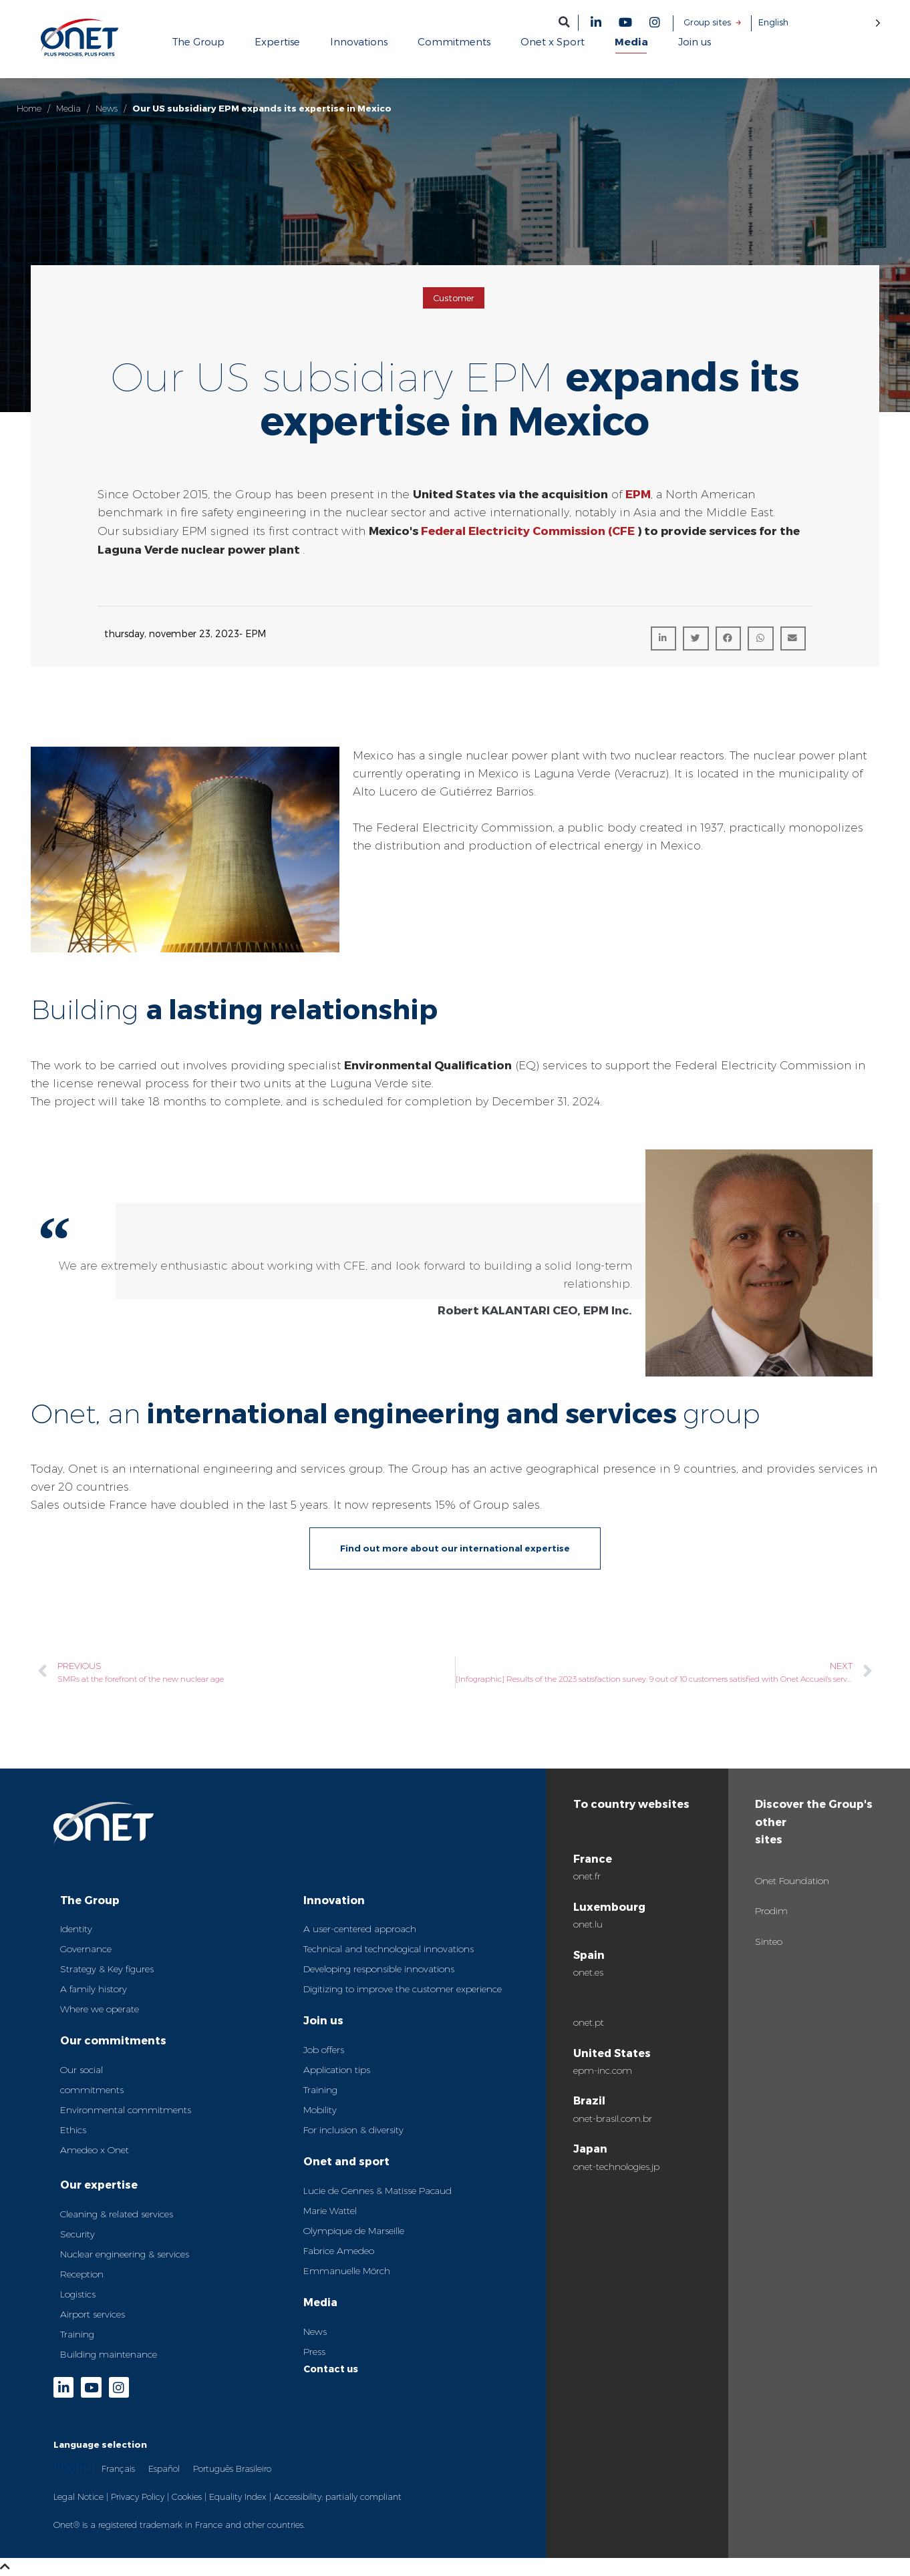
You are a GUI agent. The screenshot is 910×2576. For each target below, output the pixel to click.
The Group (90, 1899)
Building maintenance (108, 2354)
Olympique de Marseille (353, 2231)
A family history (93, 1989)
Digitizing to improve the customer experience (402, 1989)
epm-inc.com (602, 2070)
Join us (323, 2020)
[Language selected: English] (819, 22)
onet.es (588, 1972)
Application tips (336, 2070)
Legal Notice (78, 2496)
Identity (76, 1929)
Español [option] (164, 2468)
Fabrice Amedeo (338, 2251)
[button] (564, 22)
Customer (453, 298)
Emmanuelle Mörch (346, 2271)
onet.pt (588, 2022)
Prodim (771, 1911)
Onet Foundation (792, 1881)
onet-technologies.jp (616, 2167)
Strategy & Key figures (107, 1969)
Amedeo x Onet (94, 2150)
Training (77, 2334)
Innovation (334, 1899)
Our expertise (99, 2184)
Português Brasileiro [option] (232, 2468)
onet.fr (587, 1876)
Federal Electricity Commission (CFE (526, 530)
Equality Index (238, 2496)
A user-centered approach (359, 1929)
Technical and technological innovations (388, 1949)
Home (29, 108)
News (107, 108)
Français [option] (118, 2468)
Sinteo (768, 1942)
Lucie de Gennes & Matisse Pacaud (377, 2191)
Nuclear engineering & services (124, 2254)
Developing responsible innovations (378, 1969)
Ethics (73, 2130)
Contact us (330, 2368)
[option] (118, 2468)
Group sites (707, 22)
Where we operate (99, 2009)
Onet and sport (346, 2161)
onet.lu (588, 1924)
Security (77, 2234)
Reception (82, 2274)
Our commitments (113, 2040)
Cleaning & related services (116, 2214)
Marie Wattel (330, 2211)
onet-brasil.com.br (612, 2118)
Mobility (320, 2110)
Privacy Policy (137, 2496)
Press (314, 2352)
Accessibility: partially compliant (338, 2496)
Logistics (78, 2294)
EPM (638, 493)
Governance (86, 1949)
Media (68, 108)
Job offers (323, 2050)
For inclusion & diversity (353, 2130)
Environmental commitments (125, 2110)
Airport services (92, 2314)
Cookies (187, 2496)
